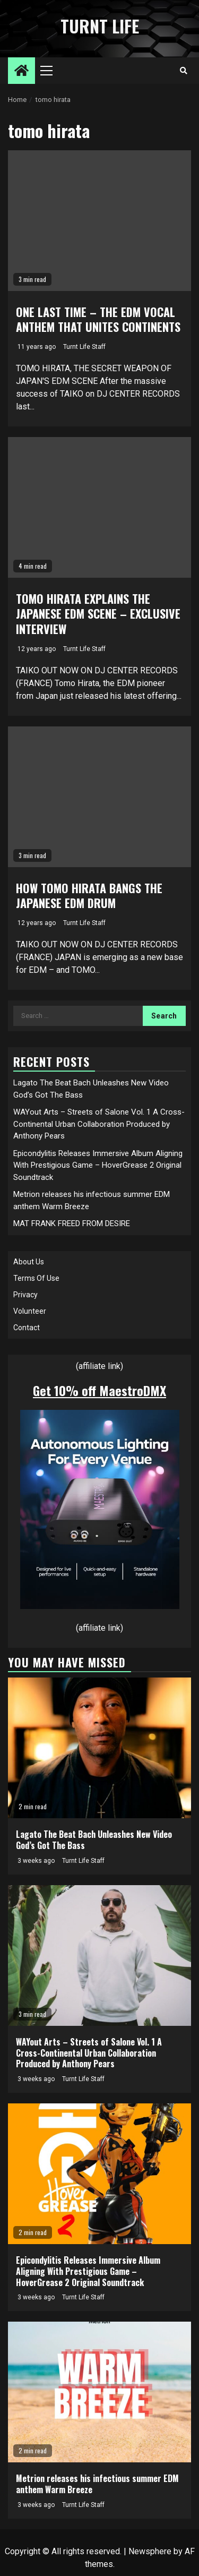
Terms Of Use (36, 1278)
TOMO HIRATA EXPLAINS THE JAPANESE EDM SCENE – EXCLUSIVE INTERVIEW (98, 613)
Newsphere (149, 2551)
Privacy (25, 1294)
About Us (28, 1261)
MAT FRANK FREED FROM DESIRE (71, 1223)
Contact (26, 1327)
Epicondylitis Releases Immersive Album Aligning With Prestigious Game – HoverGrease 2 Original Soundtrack (98, 1165)
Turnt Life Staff (84, 346)
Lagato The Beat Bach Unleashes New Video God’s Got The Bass (94, 1840)
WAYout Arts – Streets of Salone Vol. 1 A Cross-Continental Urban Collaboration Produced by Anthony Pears (99, 1124)
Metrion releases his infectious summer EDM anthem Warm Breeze (97, 2484)
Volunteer (29, 1311)
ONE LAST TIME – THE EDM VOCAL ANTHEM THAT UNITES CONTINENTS (98, 319)
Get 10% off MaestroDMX (99, 1390)
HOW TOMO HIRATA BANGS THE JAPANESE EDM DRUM (89, 895)
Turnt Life (99, 25)
